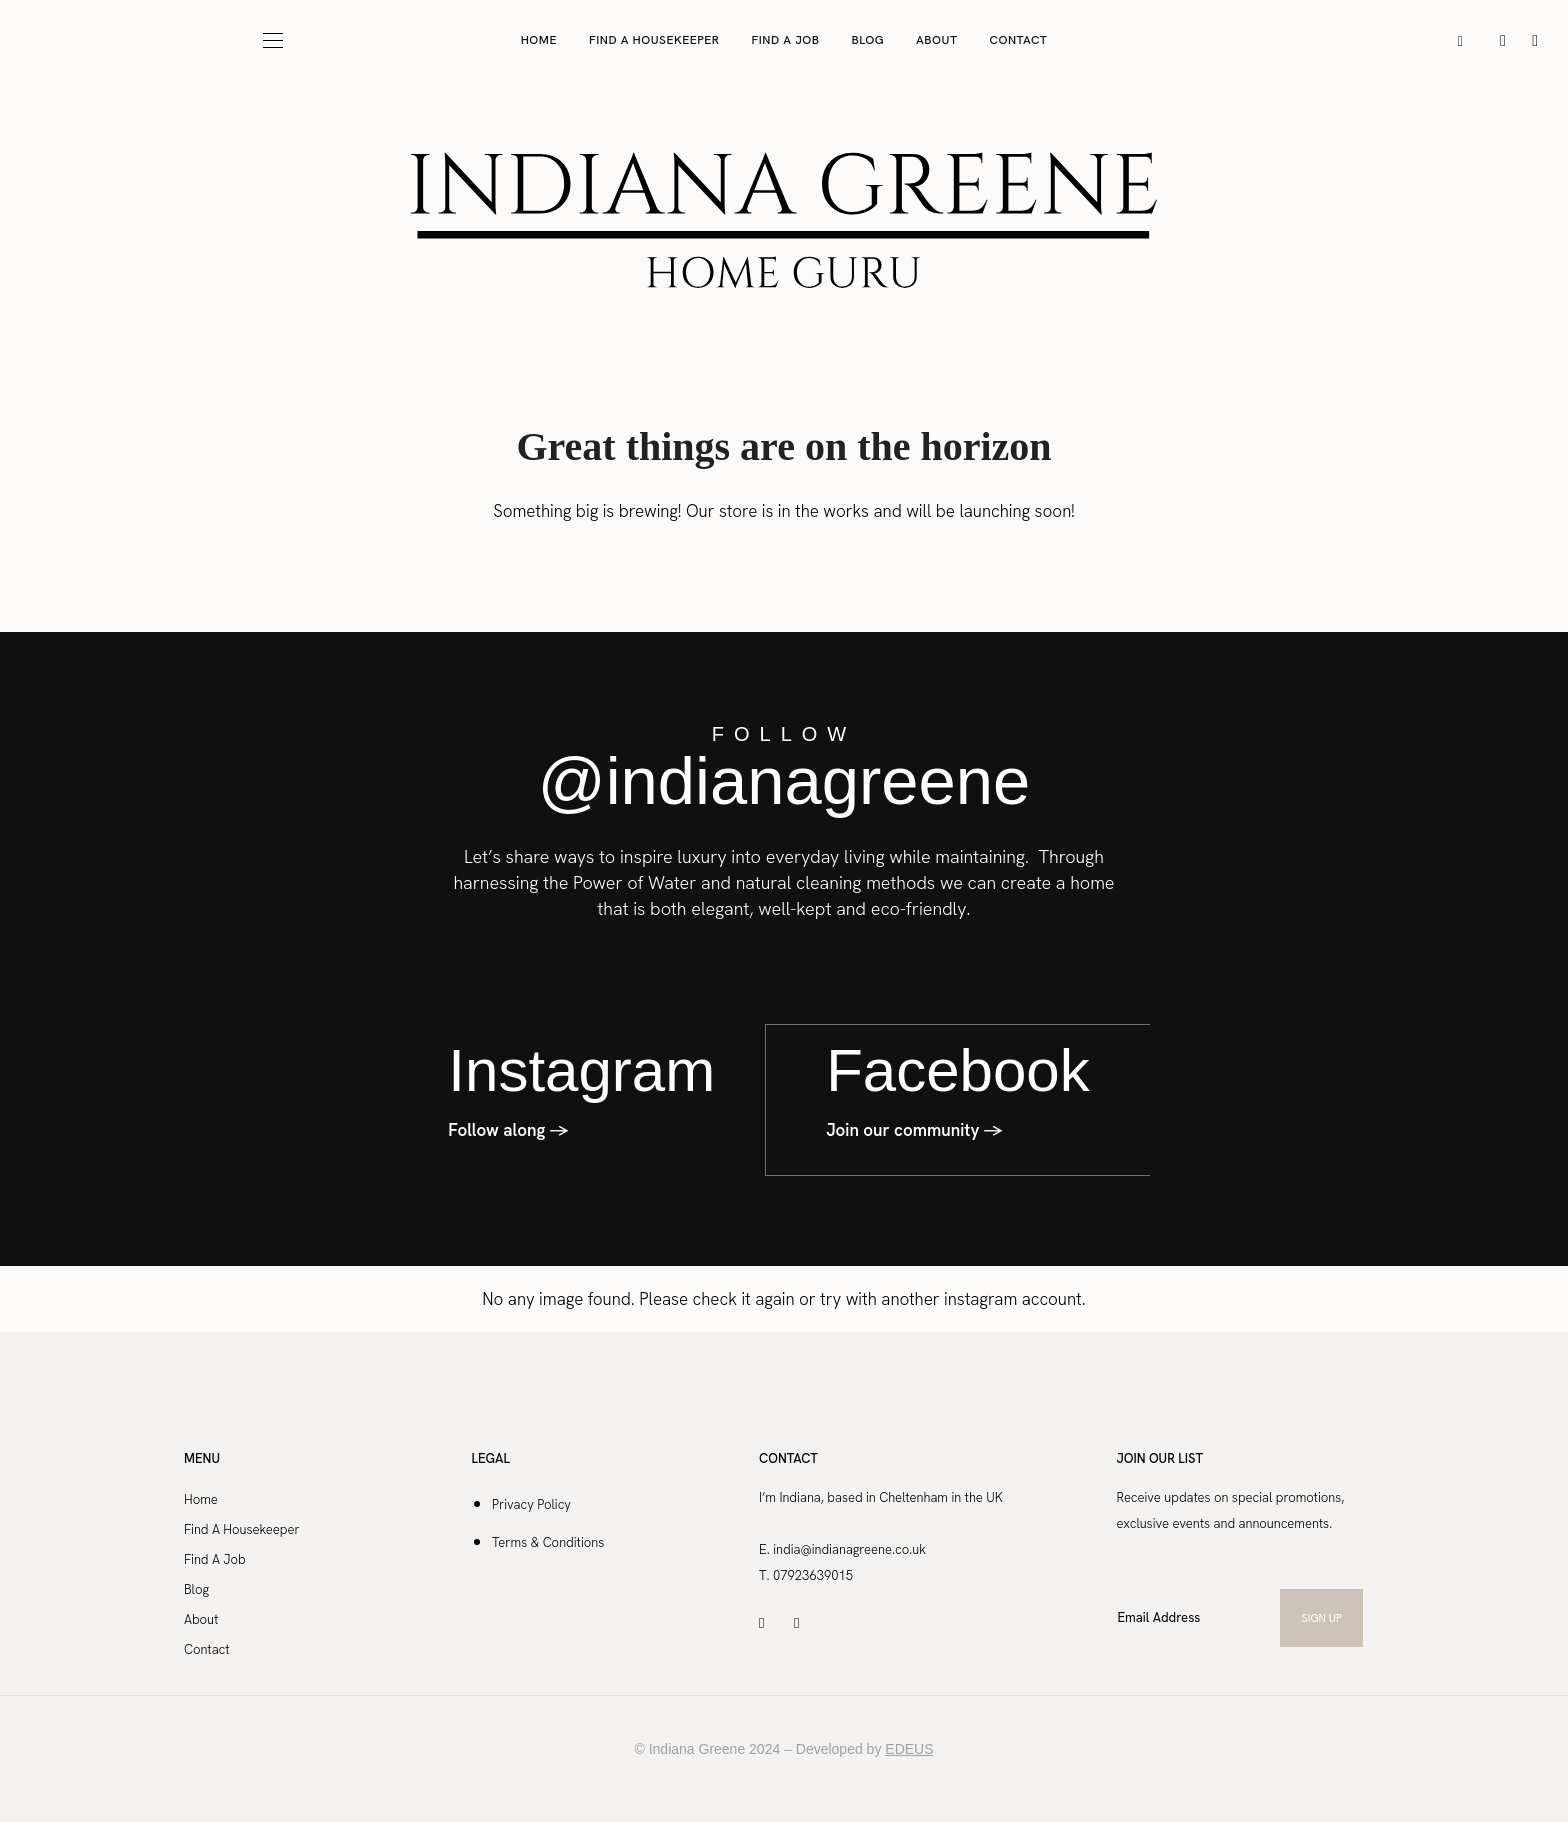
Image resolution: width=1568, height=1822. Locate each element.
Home (539, 40)
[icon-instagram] (1505, 40)
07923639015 (813, 1573)
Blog (868, 40)
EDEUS (909, 1747)
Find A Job (786, 40)
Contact (1019, 40)
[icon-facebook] (1535, 40)
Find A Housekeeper (654, 40)
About (936, 40)
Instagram (581, 1069)
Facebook (958, 1069)
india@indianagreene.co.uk (851, 1547)
